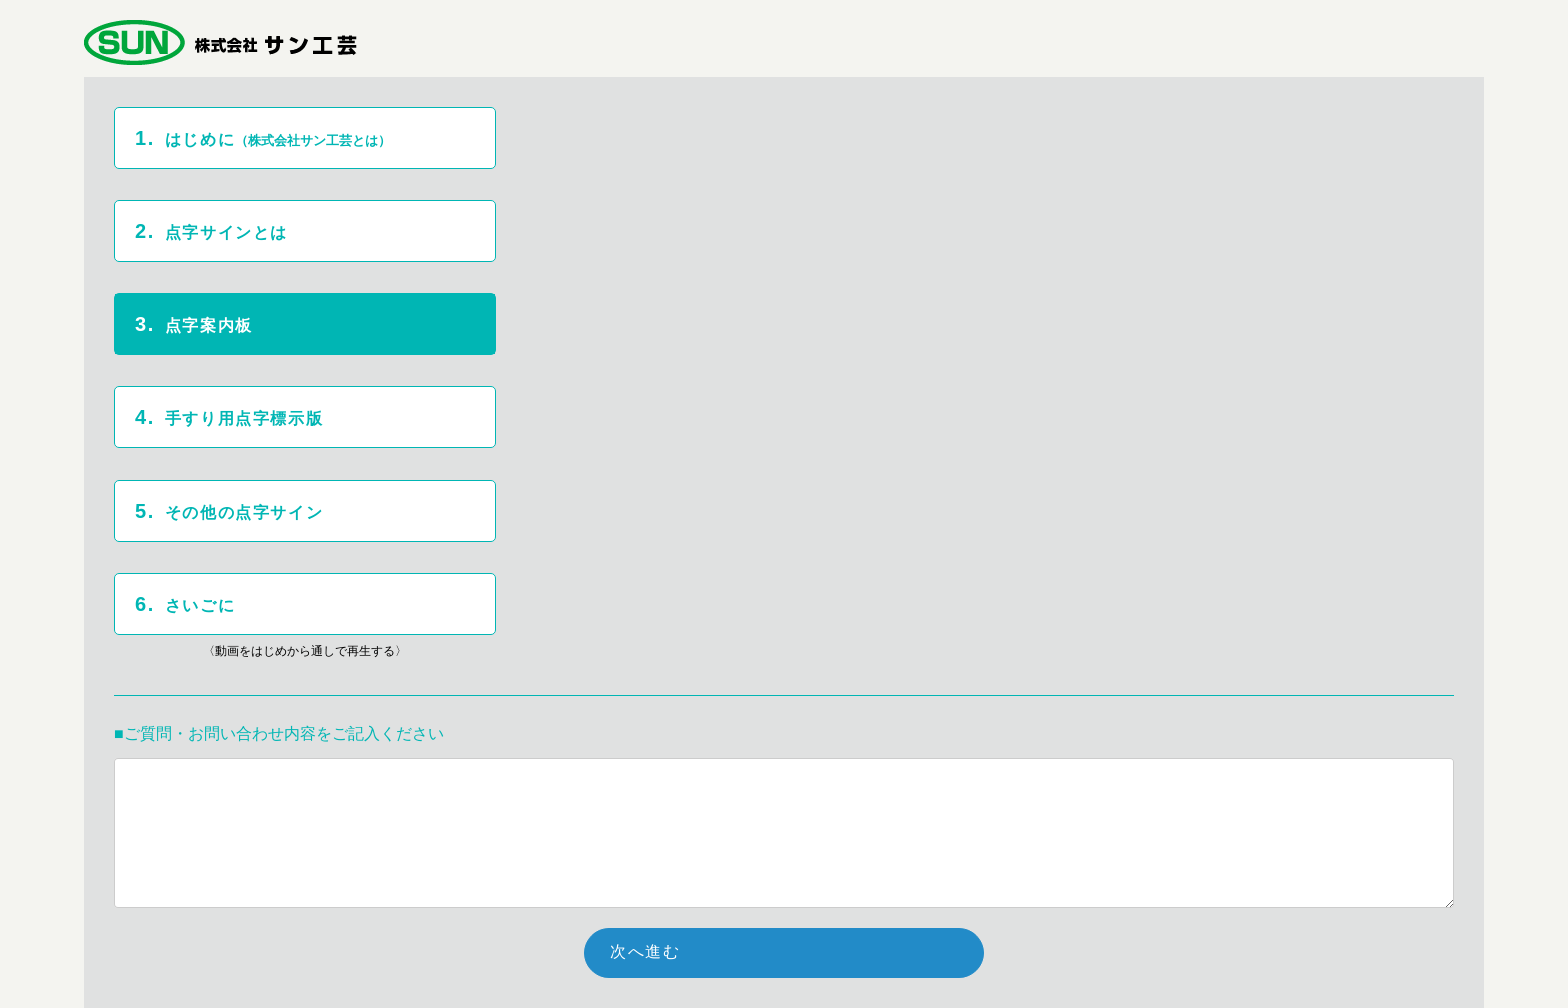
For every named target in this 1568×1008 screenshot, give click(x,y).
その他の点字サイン (229, 511)
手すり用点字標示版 (229, 417)
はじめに (266, 138)
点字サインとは (211, 231)
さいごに (185, 604)
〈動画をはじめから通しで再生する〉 (305, 651)
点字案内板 (194, 324)
